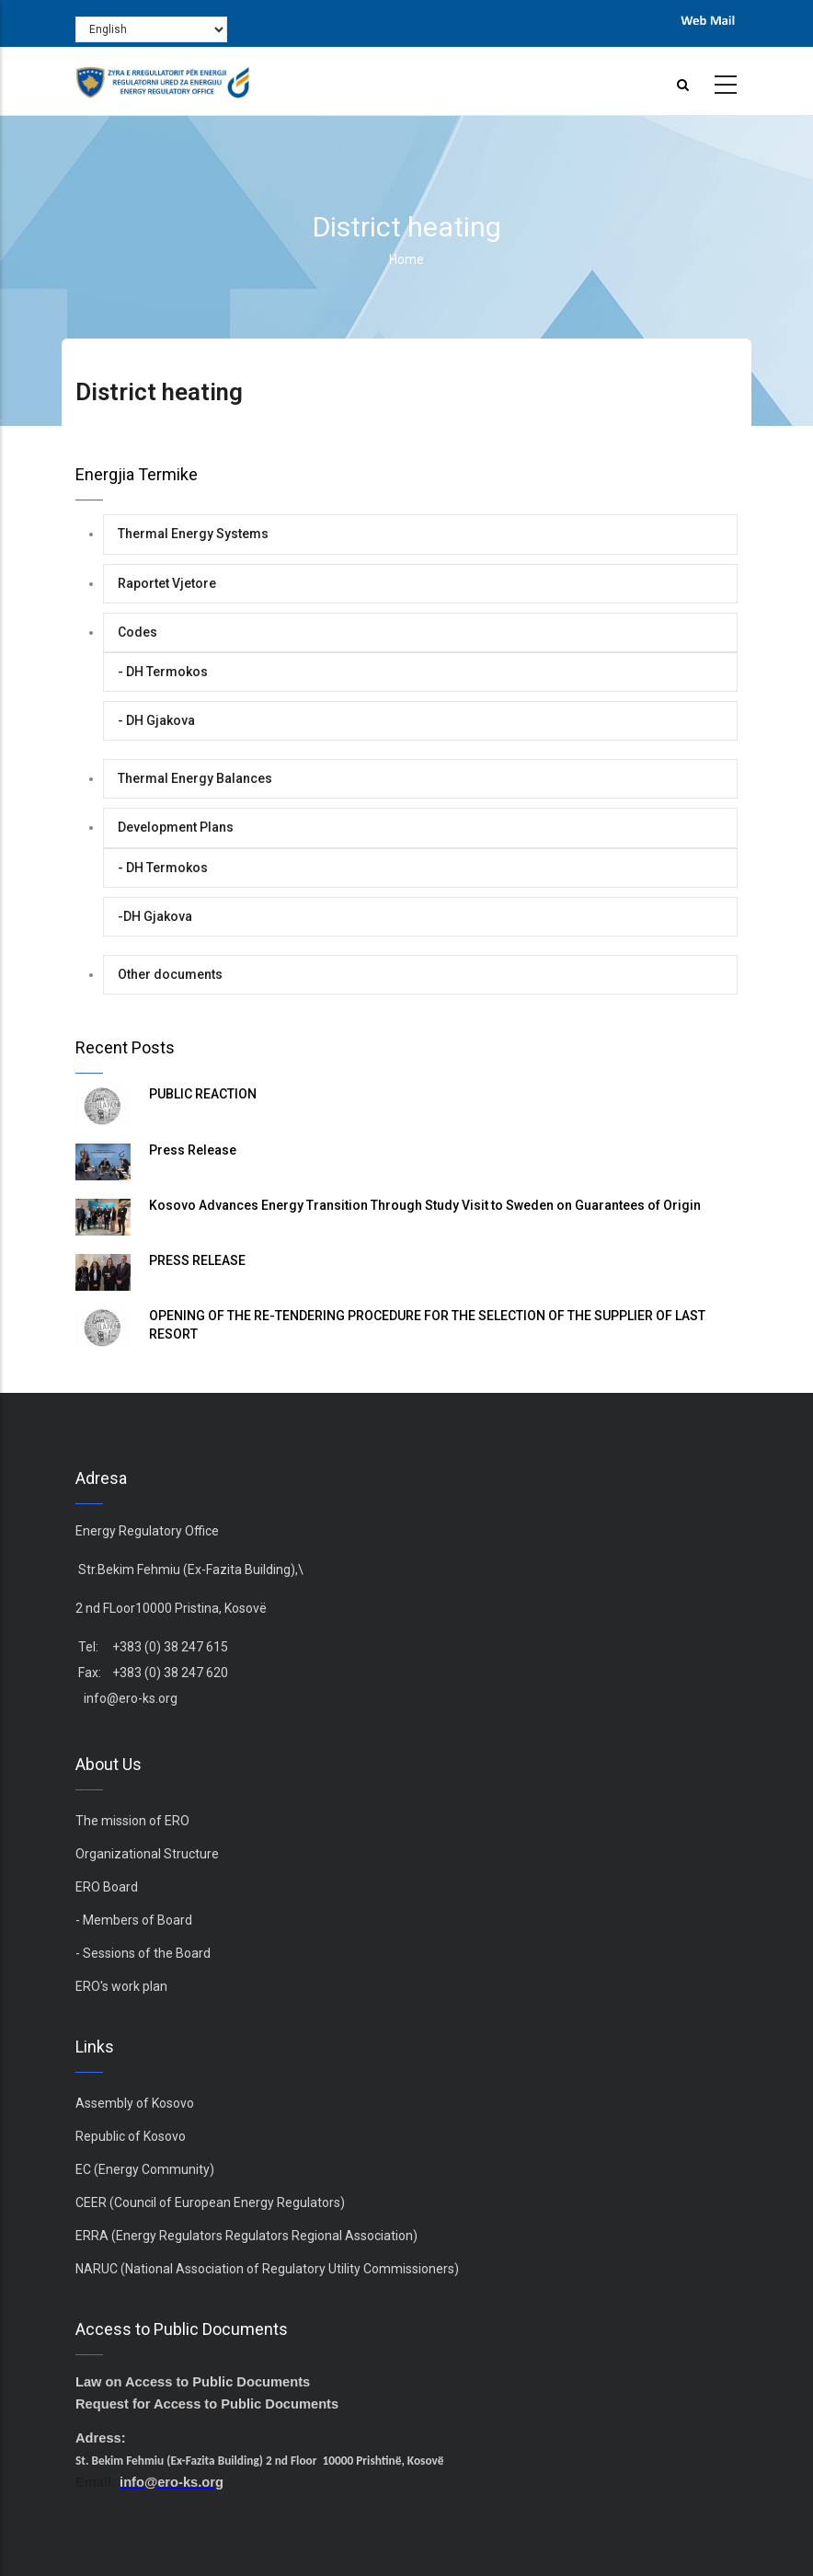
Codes (137, 632)
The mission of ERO (132, 1820)
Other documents (170, 974)
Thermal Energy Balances (195, 778)
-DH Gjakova (155, 916)
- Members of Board (133, 1920)
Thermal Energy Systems (193, 533)
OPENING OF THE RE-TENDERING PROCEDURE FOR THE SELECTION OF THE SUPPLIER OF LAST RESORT (427, 1324)
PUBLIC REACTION (203, 1094)
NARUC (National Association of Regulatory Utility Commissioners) (267, 2268)
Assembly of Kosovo (134, 2103)
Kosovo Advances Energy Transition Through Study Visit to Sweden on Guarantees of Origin (425, 1205)
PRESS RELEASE (197, 1260)
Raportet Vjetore (167, 583)
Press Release (192, 1150)
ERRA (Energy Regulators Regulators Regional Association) (246, 2235)
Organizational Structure (147, 1853)
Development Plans (176, 827)
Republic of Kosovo (130, 2136)
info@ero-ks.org (130, 1698)
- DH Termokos (163, 671)
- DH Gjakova (156, 720)
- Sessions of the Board (143, 1953)
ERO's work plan (121, 1986)
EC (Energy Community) (144, 2169)
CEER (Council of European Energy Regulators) (210, 2202)
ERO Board (106, 1887)
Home (406, 259)
